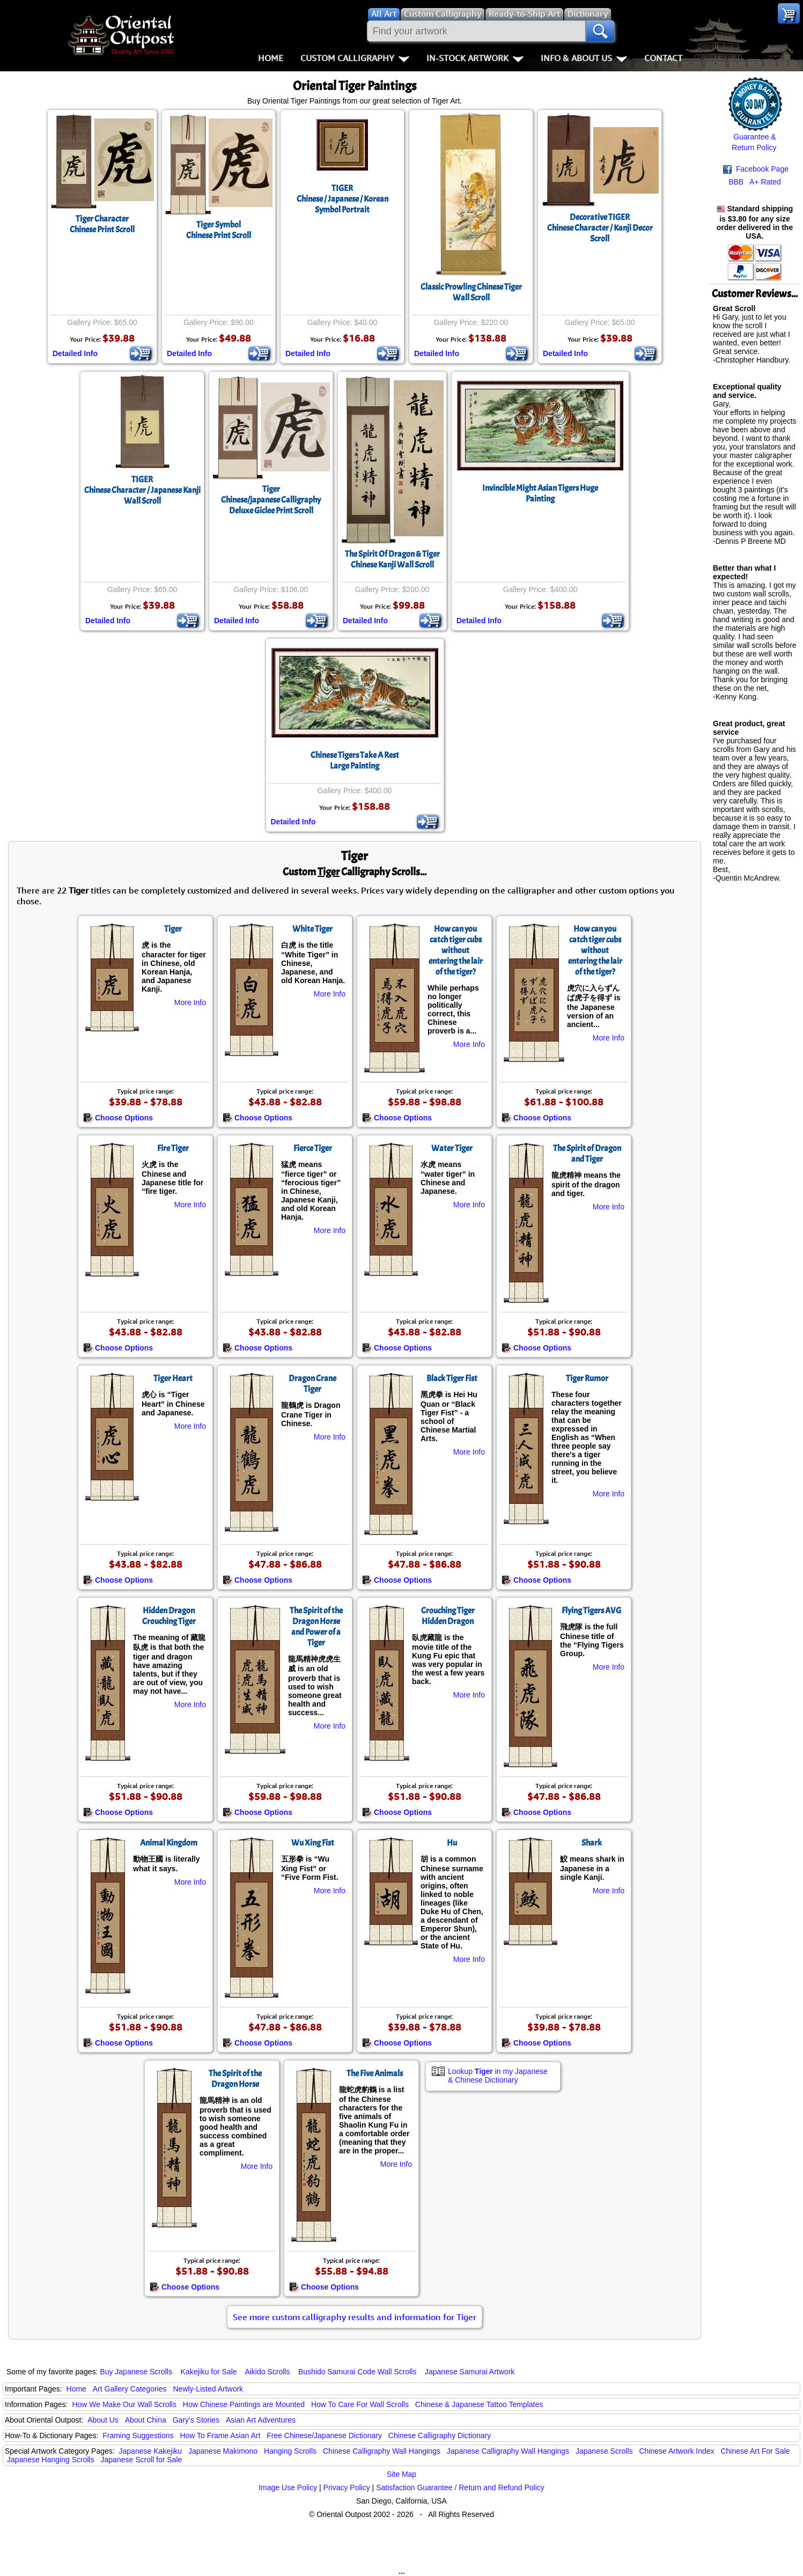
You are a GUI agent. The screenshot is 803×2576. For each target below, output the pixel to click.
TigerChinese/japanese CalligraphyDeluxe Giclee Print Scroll (271, 500)
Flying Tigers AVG (591, 1610)
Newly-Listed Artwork (208, 2389)
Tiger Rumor (587, 1378)
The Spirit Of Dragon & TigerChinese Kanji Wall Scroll (392, 559)
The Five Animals (375, 2073)
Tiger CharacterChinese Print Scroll (102, 224)
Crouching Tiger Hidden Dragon (448, 1616)
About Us (103, 2420)
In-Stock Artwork (475, 58)
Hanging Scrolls (290, 2451)
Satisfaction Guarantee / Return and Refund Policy (460, 2487)
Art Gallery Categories (130, 2389)
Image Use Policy (288, 2487)
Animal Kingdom (168, 1842)
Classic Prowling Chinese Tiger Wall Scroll (471, 292)
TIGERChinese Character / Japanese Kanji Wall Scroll (142, 490)
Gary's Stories (196, 2420)
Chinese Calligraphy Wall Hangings (381, 2451)
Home (270, 58)
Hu (452, 1842)
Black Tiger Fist (451, 1378)
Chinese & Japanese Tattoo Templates (479, 2404)
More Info (190, 1002)
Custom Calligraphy (354, 58)
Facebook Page (756, 169)
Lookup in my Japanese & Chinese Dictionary (498, 2075)
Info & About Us (584, 58)
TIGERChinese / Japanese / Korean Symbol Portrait (342, 199)
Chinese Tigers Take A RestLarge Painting (355, 760)
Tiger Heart (173, 1378)
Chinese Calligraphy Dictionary (439, 2435)
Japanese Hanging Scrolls (50, 2459)
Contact (663, 58)
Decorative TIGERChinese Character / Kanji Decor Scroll (600, 228)
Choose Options (118, 1117)
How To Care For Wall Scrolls (360, 2404)
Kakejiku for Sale (209, 2371)
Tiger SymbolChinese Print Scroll (218, 230)
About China (145, 2420)
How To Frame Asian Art (220, 2435)
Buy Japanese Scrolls (136, 2371)
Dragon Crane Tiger (312, 1383)
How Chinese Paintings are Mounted (244, 2404)
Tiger (173, 929)
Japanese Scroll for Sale (141, 2459)
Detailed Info (75, 353)
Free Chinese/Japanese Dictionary (324, 2435)
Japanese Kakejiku (150, 2451)
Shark (591, 1842)
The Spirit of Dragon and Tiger (587, 1153)
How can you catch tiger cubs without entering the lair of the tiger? (456, 950)
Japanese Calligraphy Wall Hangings (508, 2451)
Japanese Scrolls (604, 2451)
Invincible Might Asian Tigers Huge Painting (540, 493)
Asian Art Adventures (261, 2420)
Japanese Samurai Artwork (469, 2371)
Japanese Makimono (222, 2451)
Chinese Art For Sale (755, 2451)
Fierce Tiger (312, 1148)
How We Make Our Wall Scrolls (124, 2404)
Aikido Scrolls (267, 2371)
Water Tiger (452, 1148)
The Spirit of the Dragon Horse (235, 2079)
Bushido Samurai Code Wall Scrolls (357, 2371)
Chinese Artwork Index (676, 2451)
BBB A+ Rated (754, 182)
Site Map (401, 2474)
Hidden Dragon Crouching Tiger (169, 1616)
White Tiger (312, 929)
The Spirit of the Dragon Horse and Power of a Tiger (316, 1626)
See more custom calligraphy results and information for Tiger (354, 2317)
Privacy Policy (346, 2487)
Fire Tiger (173, 1148)
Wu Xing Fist (312, 1842)
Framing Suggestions (137, 2435)
